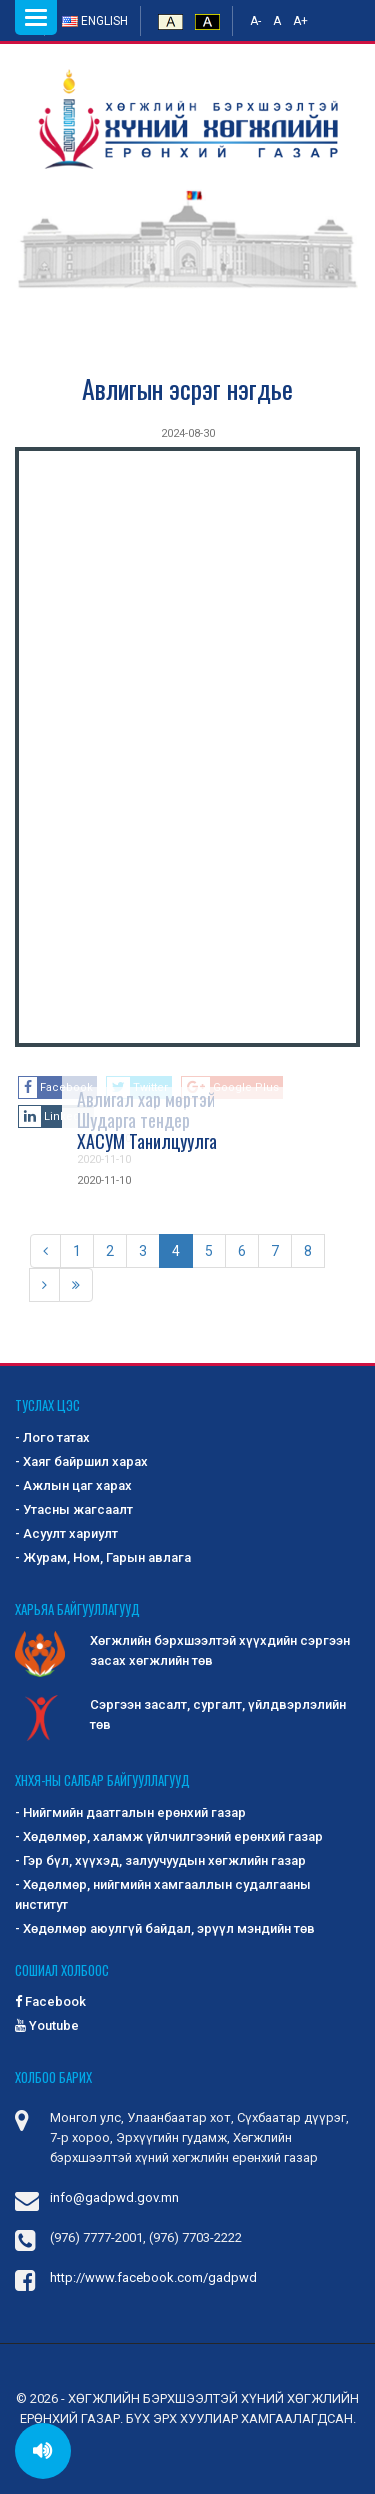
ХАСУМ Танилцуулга (147, 1141)
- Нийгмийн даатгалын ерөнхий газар (130, 1812)
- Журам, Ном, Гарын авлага (103, 1557)
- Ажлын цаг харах (73, 1485)
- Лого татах (52, 1437)
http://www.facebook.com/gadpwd (153, 2277)
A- (255, 21)
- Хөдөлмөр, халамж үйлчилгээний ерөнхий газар (169, 1836)
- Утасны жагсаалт (74, 1509)
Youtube (47, 2025)
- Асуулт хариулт (66, 1533)
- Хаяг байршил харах (81, 1461)
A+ (300, 21)
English (95, 21)
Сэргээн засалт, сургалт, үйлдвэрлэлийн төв (180, 1716)
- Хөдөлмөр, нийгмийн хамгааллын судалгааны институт (163, 1894)
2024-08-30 (188, 433)
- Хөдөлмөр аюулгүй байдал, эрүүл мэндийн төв (165, 1928)
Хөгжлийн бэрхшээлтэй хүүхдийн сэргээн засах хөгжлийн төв (182, 1652)
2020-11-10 (104, 1180)
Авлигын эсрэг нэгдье (187, 388)
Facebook (50, 2001)
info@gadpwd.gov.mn (114, 2197)
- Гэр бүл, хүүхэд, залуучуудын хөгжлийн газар (160, 1860)
